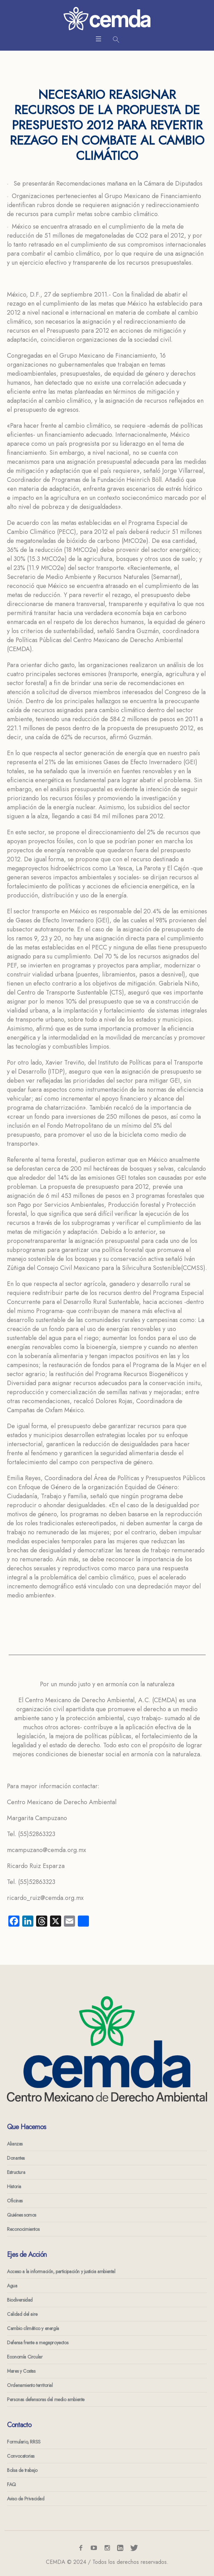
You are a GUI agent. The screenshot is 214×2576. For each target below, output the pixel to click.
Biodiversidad (20, 2299)
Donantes (16, 2158)
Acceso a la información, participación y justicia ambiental (61, 2271)
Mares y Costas (21, 2371)
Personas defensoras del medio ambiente (45, 2399)
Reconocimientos (23, 2229)
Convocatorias (20, 2456)
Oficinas (15, 2200)
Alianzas (15, 2143)
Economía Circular (24, 2356)
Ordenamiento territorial (29, 2385)
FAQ (11, 2484)
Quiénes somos (21, 2214)
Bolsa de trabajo (22, 2470)
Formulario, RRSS (24, 2441)
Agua (12, 2285)
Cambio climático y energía (33, 2328)
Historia (14, 2186)
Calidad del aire (22, 2314)
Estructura (16, 2172)
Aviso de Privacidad (25, 2498)
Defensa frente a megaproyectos (37, 2342)
